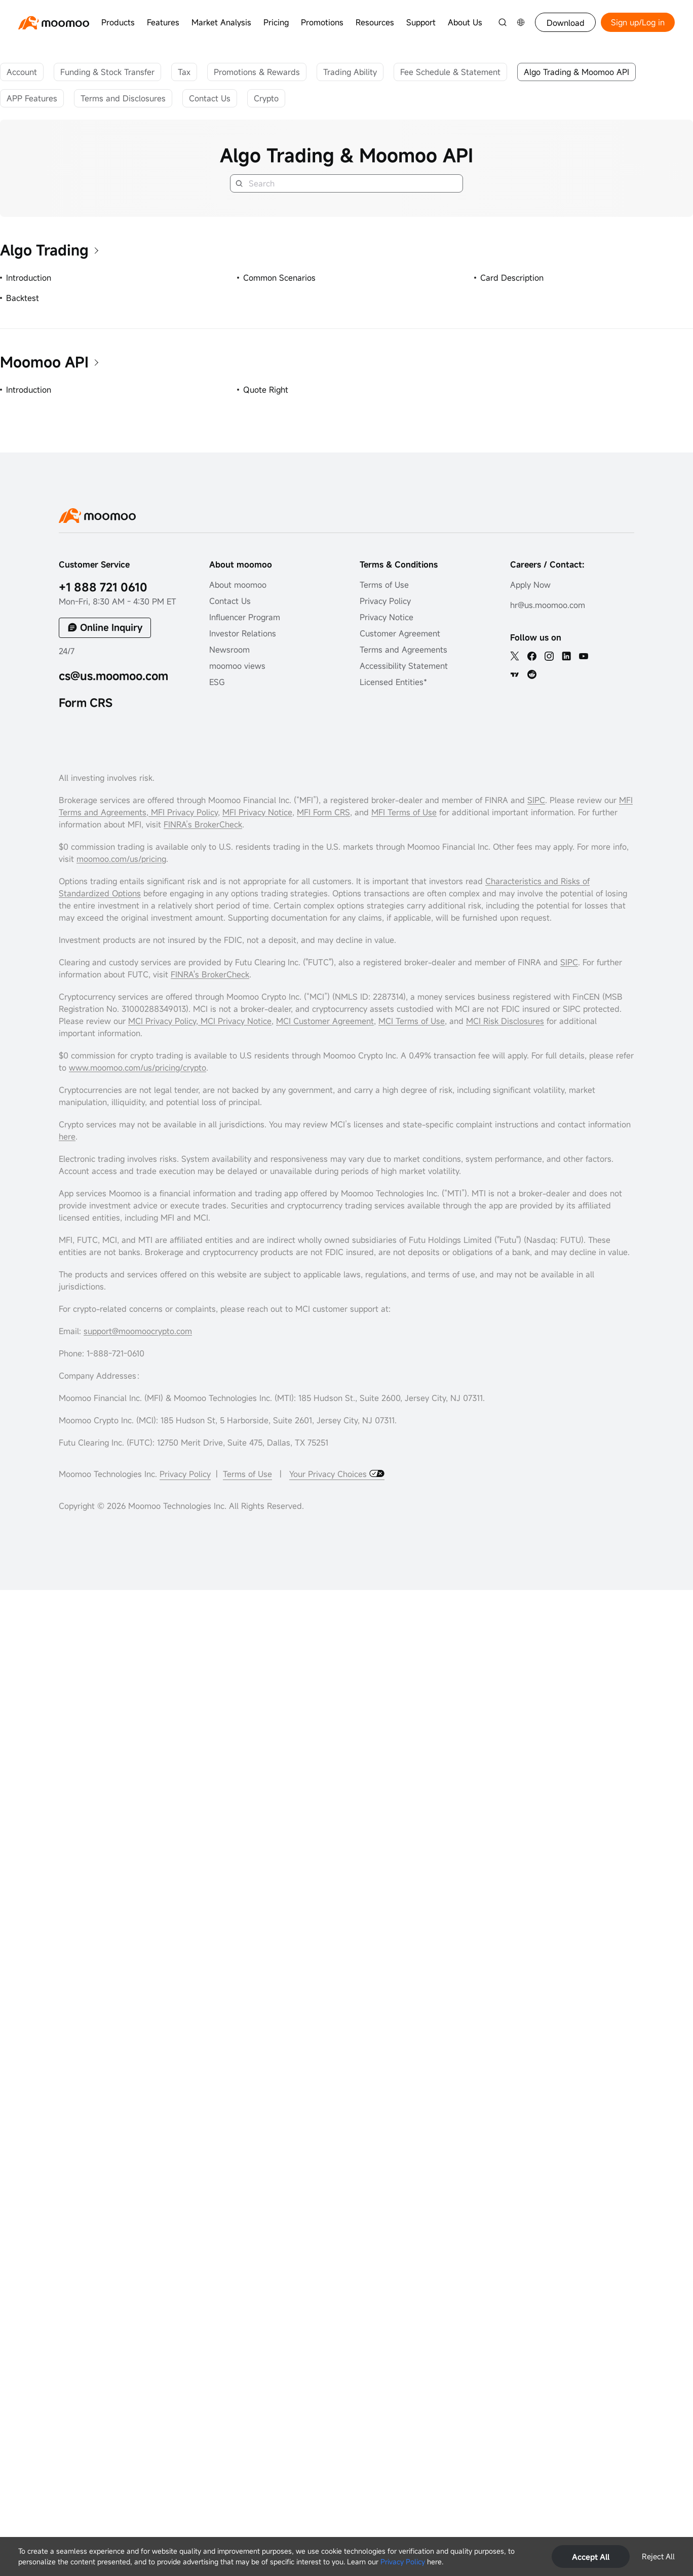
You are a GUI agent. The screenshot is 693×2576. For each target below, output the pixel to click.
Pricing (276, 22)
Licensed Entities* (393, 682)
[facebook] (531, 656)
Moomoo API (44, 362)
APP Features (32, 98)
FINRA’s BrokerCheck (203, 824)
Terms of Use (384, 584)
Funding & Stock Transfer (107, 72)
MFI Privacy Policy (183, 812)
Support (421, 22)
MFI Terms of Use (404, 812)
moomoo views (237, 665)
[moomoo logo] (53, 22)
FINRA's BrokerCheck (210, 974)
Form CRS (85, 702)
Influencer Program (244, 617)
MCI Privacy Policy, (164, 1021)
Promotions (322, 22)
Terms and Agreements (403, 649)
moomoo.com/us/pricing (121, 858)
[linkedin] (566, 656)
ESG (217, 682)
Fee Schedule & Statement (450, 72)
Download (566, 22)
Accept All (590, 2557)
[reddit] (531, 674)
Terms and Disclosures (123, 98)
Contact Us (209, 98)
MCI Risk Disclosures (505, 1021)
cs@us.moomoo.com (113, 675)
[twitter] (514, 656)
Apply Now (530, 584)
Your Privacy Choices (329, 1474)
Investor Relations (242, 633)
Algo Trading (44, 250)
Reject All (658, 2556)
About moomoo (237, 584)
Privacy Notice (386, 617)
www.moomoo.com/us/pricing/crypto (137, 1067)
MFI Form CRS (323, 812)
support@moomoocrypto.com (138, 1331)
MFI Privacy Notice (257, 812)
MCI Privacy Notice (236, 1021)
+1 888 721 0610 (103, 587)
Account (22, 72)
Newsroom (229, 649)
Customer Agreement (400, 633)
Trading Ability (350, 72)
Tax (184, 72)
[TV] (514, 674)
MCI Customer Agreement (325, 1021)
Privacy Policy (402, 2561)
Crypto (266, 98)
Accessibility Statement (404, 665)
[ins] (549, 656)
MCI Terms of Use (411, 1021)
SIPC (536, 800)
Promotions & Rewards (257, 72)
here (67, 1136)
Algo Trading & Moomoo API (576, 72)
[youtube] (583, 656)
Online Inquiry (111, 627)
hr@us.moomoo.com (547, 605)
